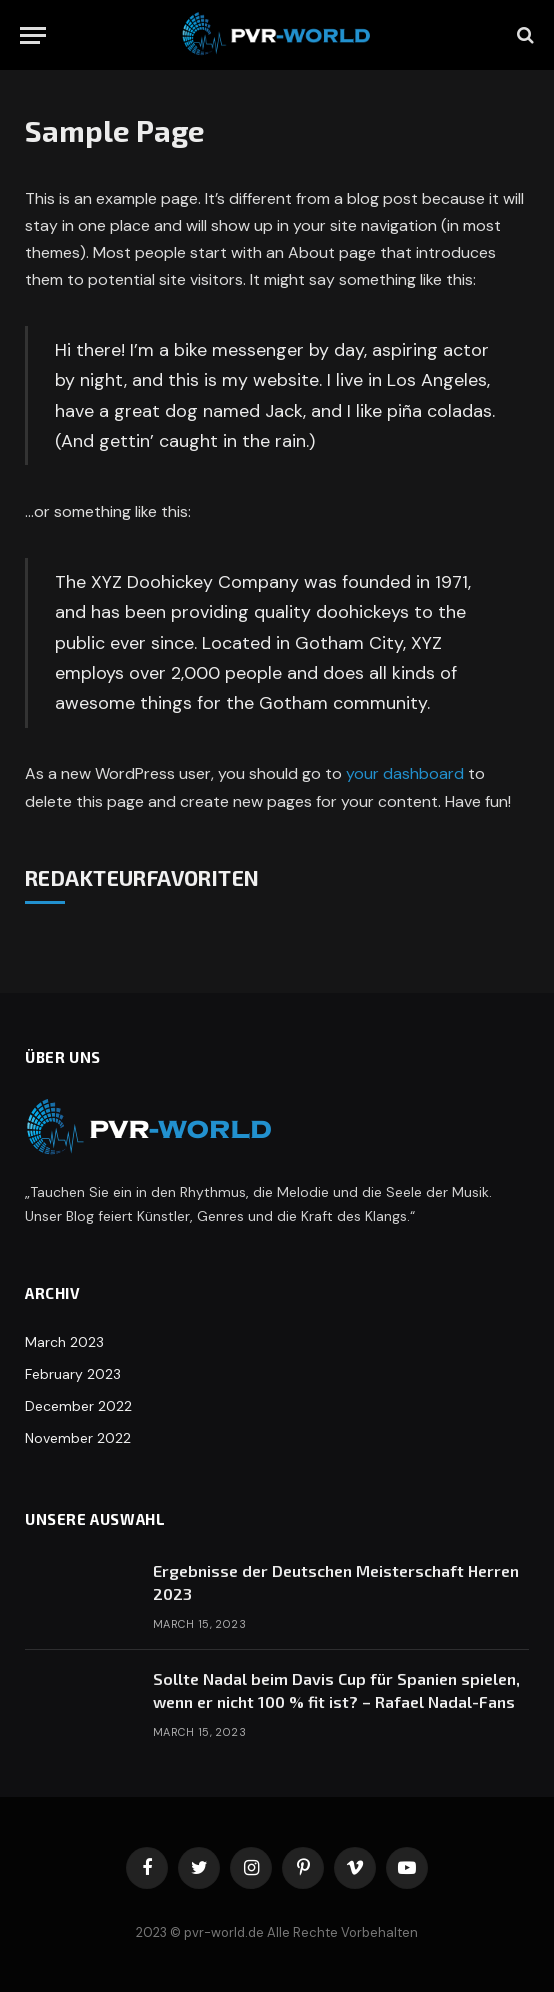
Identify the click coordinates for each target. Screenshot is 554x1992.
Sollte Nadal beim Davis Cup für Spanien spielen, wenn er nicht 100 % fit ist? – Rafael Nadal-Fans (336, 1690)
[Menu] (33, 35)
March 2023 (64, 1342)
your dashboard (405, 773)
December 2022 (78, 1406)
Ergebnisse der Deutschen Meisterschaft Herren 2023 (336, 1582)
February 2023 (73, 1374)
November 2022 (78, 1438)
